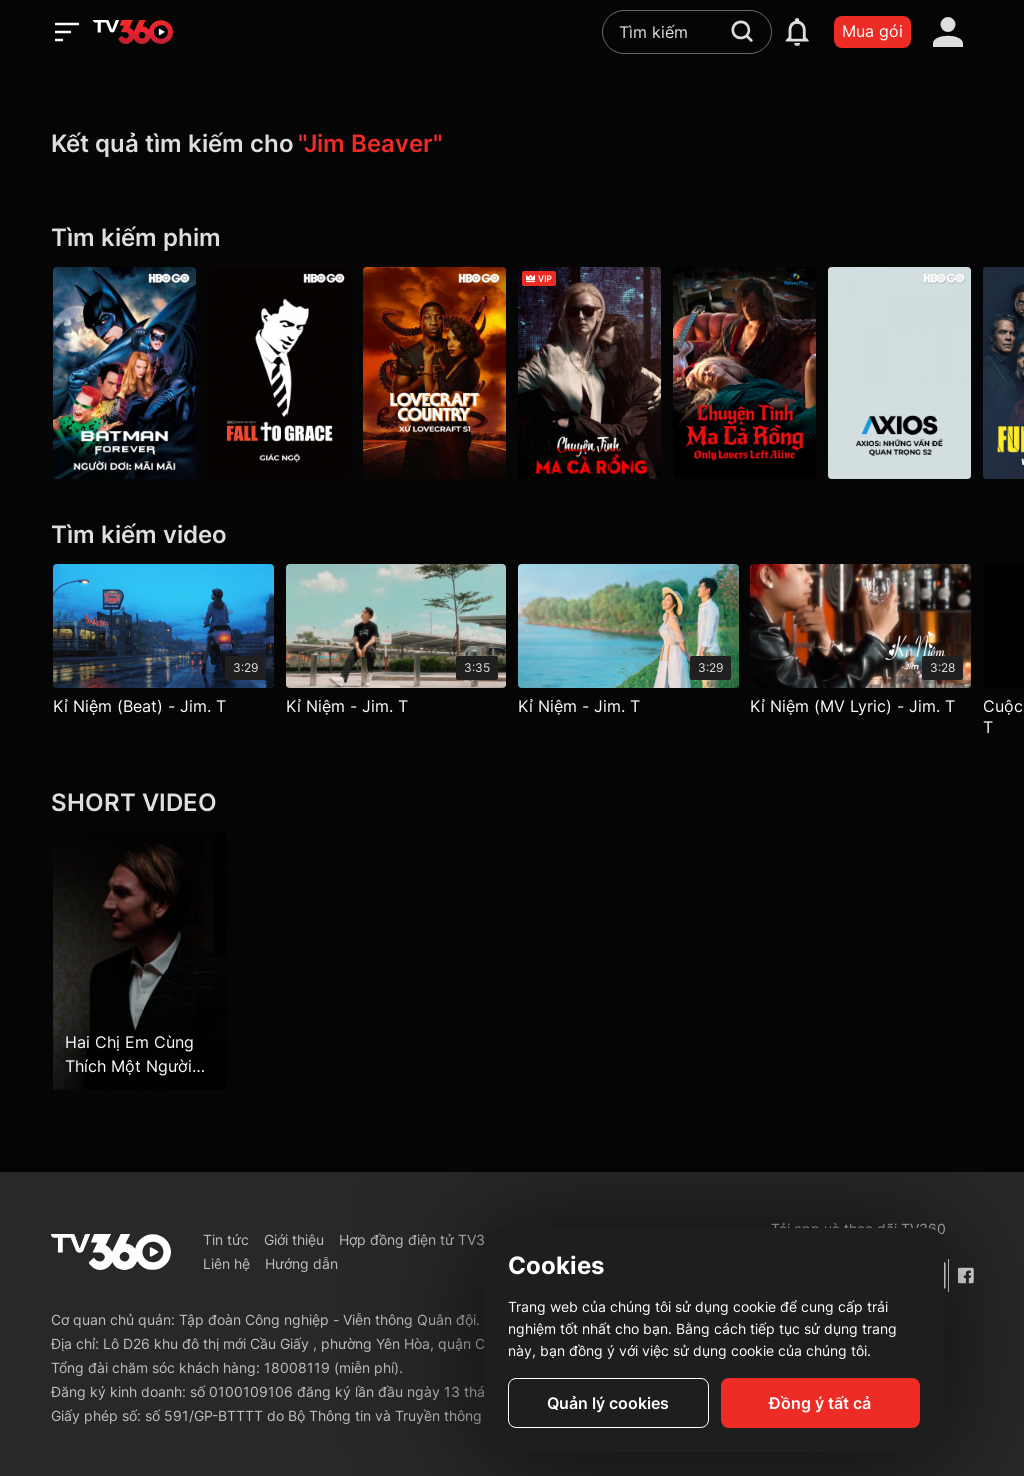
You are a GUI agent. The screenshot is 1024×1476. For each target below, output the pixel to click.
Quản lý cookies (608, 1403)
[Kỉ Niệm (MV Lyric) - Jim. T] (861, 644)
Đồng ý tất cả (820, 1403)
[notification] (797, 32)
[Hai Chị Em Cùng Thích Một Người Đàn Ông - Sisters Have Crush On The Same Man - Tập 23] (140, 960)
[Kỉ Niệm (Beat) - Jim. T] (163, 644)
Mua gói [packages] (872, 31)
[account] (948, 32)
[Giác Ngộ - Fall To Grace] (279, 373)
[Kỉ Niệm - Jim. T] (396, 644)
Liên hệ (226, 1263)
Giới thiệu (294, 1239)
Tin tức (226, 1239)
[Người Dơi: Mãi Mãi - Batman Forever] (124, 373)
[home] (133, 32)
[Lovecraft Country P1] (434, 373)
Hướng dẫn (301, 1263)
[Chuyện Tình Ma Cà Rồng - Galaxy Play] (744, 373)
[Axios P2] (899, 373)
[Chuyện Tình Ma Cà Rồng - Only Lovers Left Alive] (589, 373)
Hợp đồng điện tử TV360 (421, 1239)
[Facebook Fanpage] (965, 1275)
